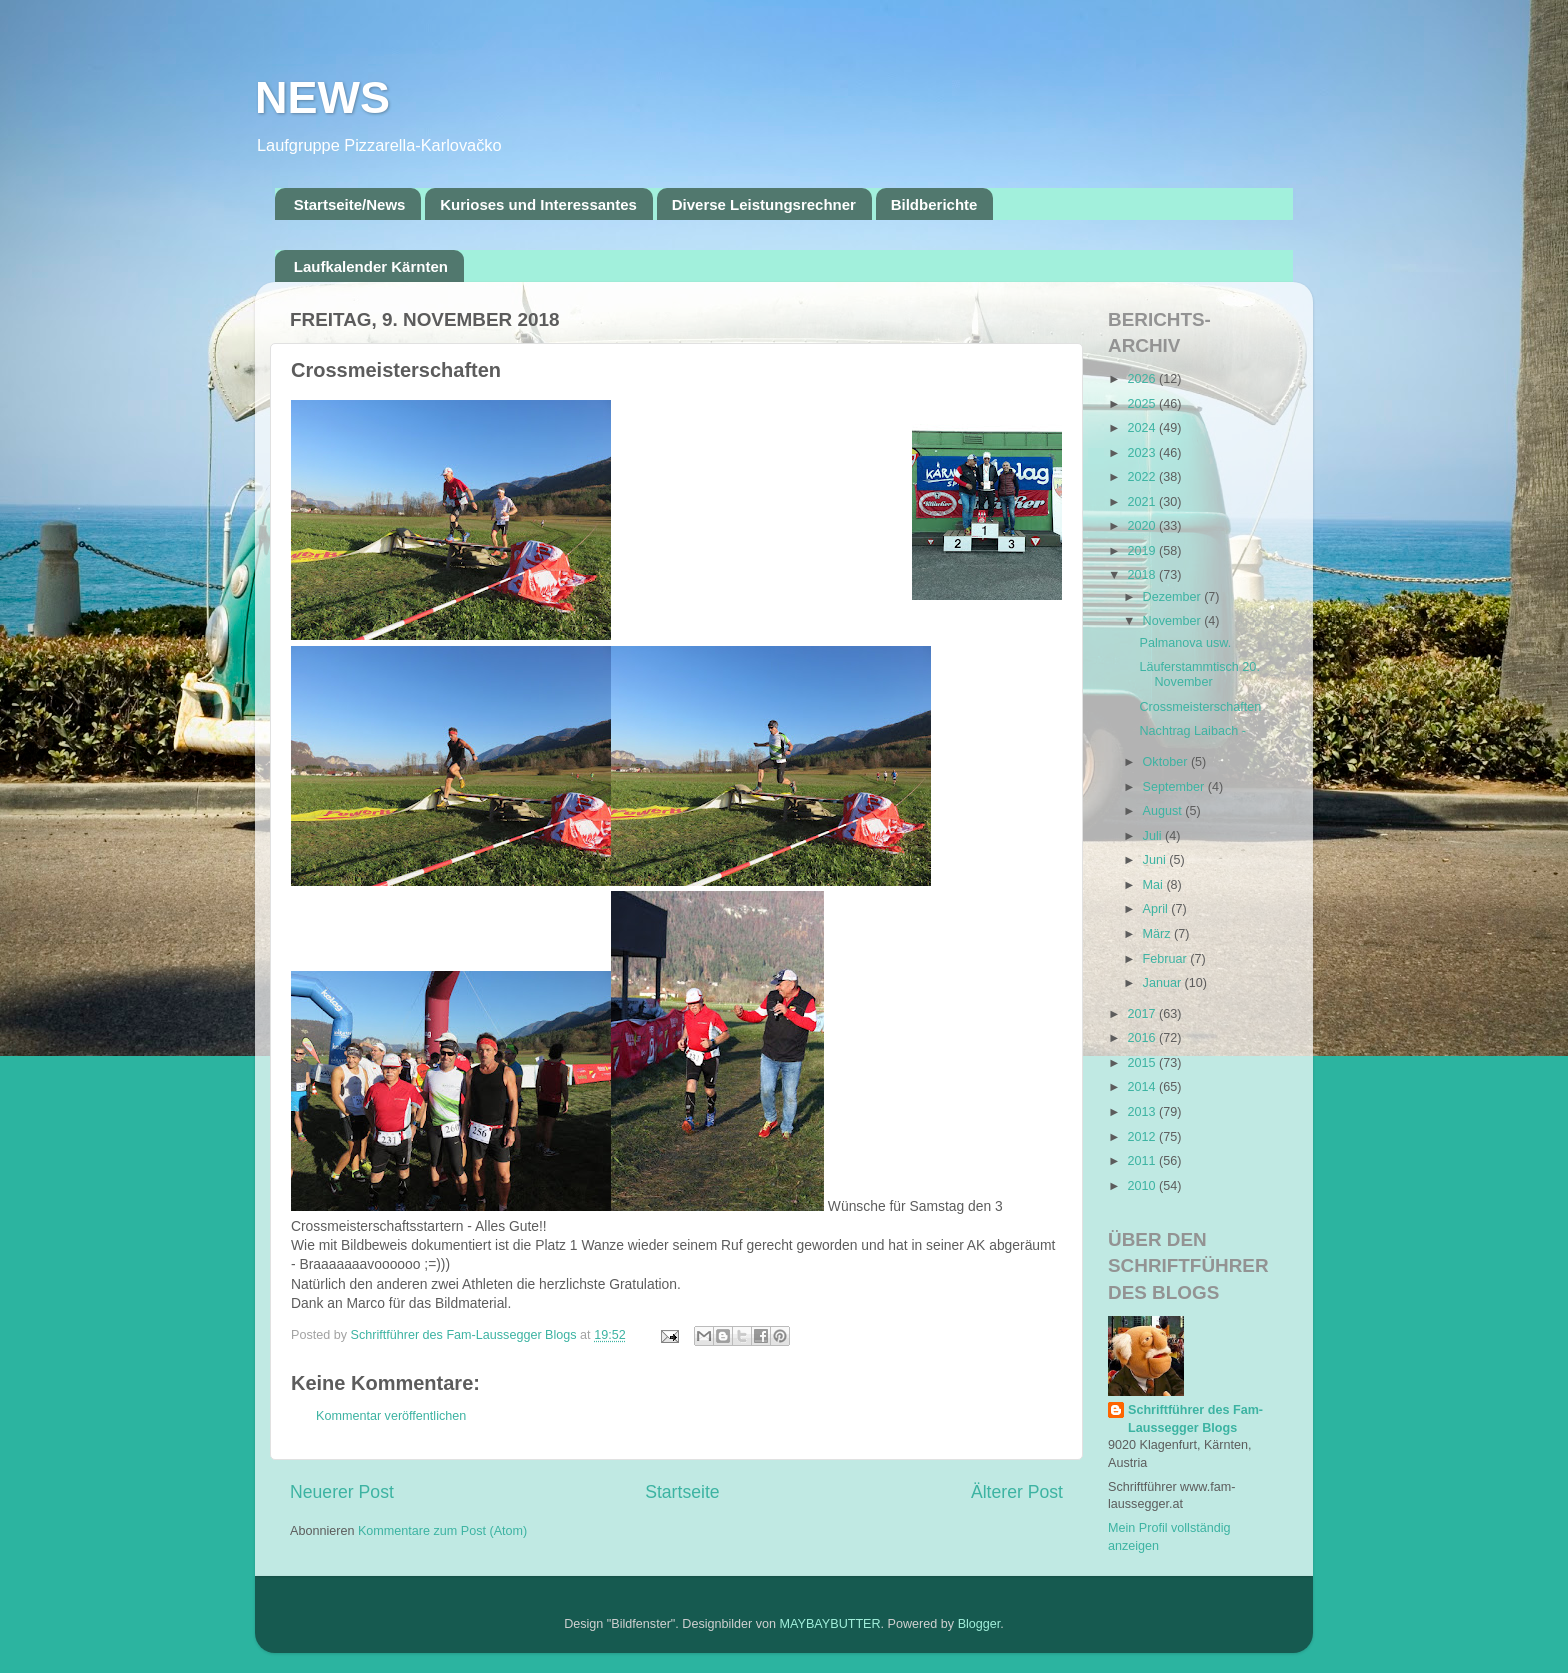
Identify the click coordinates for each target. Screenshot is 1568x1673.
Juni (1156, 860)
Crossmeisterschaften (1200, 707)
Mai (1155, 885)
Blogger (979, 1624)
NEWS (322, 97)
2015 (1143, 1063)
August (1164, 811)
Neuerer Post (342, 1492)
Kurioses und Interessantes (538, 204)
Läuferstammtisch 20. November (1199, 674)
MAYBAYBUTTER (830, 1624)
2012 (1143, 1137)
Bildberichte (934, 204)
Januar (1164, 983)
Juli (1154, 836)
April (1157, 909)
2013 (1143, 1112)
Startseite (682, 1492)
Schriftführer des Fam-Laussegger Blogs (1195, 1419)
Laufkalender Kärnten (371, 266)
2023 (1143, 453)
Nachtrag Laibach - (1192, 731)
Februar (1167, 959)
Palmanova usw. (1185, 643)
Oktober (1167, 762)
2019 (1143, 551)
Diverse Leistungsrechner (764, 204)
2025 (1143, 404)
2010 (1143, 1186)
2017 (1143, 1014)
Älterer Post (1017, 1492)
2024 (1143, 428)
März (1158, 934)
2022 (1143, 477)
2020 (1143, 526)
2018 (1143, 575)
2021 (1143, 502)
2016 (1143, 1038)
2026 (1143, 379)
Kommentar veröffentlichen (391, 1416)
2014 (1143, 1087)
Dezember (1174, 597)
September (1175, 787)
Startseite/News (350, 204)
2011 (1143, 1161)
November (1174, 621)
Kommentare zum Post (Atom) (442, 1531)
